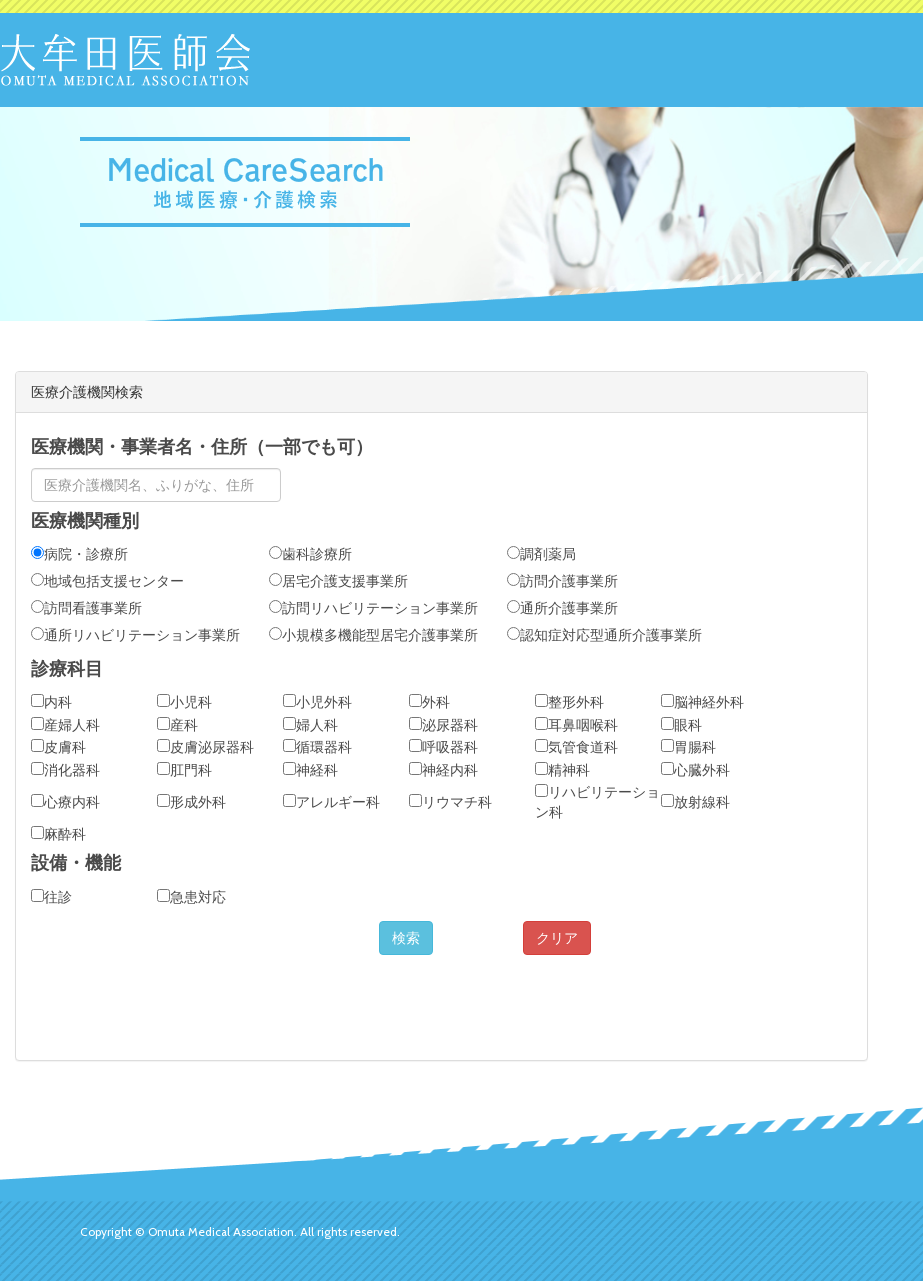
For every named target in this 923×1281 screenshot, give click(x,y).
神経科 (310, 770)
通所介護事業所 (562, 608)
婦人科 (310, 725)
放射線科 (695, 802)
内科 (51, 702)
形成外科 (191, 802)
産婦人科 (65, 725)
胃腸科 (688, 747)
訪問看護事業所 (86, 608)
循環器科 (317, 747)
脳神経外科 (702, 702)
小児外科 (317, 702)
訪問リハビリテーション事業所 (373, 608)
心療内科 (65, 802)
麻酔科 (58, 834)
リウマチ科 (450, 802)
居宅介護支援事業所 (338, 581)
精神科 (562, 770)
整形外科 (569, 702)
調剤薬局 (541, 554)
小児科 (184, 702)
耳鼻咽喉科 (576, 725)
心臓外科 (695, 770)
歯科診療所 (310, 554)
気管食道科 (576, 747)
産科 (177, 725)
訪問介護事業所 (562, 581)
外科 (429, 702)
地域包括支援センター (107, 581)
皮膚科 (58, 747)
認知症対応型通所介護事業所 (604, 635)
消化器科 (65, 770)
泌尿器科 (443, 725)
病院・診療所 (79, 554)
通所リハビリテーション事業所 (135, 635)
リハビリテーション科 (597, 802)
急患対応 (191, 897)
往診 (51, 897)
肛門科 (184, 770)
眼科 (681, 725)
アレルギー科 (331, 802)
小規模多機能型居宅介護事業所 (373, 635)
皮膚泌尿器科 (205, 747)
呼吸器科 (443, 747)
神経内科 (443, 770)
